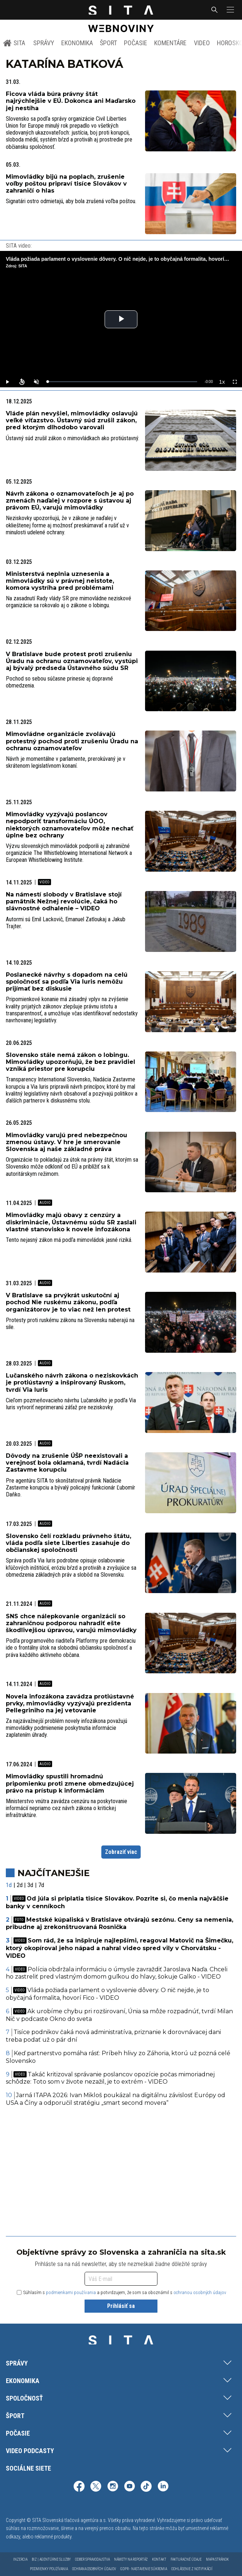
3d (30, 1885)
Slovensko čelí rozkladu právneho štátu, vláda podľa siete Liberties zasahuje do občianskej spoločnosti (68, 1543)
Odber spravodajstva (92, 2559)
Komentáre (170, 43)
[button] (229, 9)
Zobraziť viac (121, 1851)
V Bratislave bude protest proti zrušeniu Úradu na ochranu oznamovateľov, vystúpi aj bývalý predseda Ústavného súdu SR (72, 661)
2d (20, 1885)
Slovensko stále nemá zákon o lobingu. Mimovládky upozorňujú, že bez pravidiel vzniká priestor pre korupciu (70, 1061)
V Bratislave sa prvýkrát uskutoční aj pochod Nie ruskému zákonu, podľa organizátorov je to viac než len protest (68, 1302)
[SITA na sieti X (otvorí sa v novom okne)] (95, 2487)
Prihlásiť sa (121, 2305)
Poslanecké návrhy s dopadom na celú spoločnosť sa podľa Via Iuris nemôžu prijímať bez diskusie (67, 981)
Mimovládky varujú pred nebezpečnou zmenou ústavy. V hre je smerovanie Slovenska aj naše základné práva (66, 1142)
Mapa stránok (217, 2559)
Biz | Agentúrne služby (51, 2559)
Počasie (135, 43)
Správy (43, 43)
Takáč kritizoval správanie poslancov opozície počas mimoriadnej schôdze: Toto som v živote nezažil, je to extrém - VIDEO (110, 2078)
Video (202, 43)
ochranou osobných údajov (199, 2292)
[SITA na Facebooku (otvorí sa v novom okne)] (79, 2487)
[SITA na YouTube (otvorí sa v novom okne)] (129, 2487)
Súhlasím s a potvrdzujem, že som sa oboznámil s (121, 2292)
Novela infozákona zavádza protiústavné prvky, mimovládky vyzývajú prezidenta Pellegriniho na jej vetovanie (70, 1703)
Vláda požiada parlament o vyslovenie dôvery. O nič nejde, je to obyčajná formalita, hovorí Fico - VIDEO (107, 1994)
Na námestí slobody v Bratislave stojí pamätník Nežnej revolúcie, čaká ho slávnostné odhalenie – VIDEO (64, 901)
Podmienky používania (49, 2569)
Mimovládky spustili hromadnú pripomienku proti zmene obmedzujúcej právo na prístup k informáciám (70, 1783)
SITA (14, 43)
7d (41, 1885)
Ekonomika (77, 43)
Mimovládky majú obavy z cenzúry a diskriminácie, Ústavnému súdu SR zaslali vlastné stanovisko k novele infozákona (71, 1222)
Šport (108, 43)
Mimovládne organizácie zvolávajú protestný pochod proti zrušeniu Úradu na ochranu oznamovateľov (72, 741)
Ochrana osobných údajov (94, 2569)
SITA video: (19, 245)
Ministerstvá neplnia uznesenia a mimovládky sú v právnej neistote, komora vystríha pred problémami (60, 580)
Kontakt (159, 2559)
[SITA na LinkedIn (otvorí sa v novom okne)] (162, 2487)
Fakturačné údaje (186, 2559)
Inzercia (20, 2559)
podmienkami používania (71, 2292)
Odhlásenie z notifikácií (191, 2569)
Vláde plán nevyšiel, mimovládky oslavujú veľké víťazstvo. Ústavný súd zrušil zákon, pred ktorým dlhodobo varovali (72, 420)
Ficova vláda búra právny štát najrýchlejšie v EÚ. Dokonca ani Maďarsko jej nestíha (71, 100)
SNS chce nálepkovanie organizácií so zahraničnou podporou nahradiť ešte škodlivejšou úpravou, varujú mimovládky (71, 1623)
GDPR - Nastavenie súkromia (143, 2569)
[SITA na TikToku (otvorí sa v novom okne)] (146, 2487)
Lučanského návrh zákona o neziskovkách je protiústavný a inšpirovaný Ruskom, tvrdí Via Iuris (72, 1382)
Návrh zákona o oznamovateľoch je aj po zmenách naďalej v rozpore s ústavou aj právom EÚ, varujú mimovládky (70, 500)
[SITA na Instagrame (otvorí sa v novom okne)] (112, 2487)
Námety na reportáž (131, 2559)
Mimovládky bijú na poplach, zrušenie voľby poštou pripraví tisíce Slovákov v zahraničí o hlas (66, 183)
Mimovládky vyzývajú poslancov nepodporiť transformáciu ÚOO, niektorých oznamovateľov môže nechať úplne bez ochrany (69, 825)
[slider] (122, 381)
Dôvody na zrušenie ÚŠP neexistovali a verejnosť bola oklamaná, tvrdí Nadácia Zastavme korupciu (67, 1462)
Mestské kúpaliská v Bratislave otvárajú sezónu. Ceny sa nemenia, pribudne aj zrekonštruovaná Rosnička (119, 1923)
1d (9, 1885)
